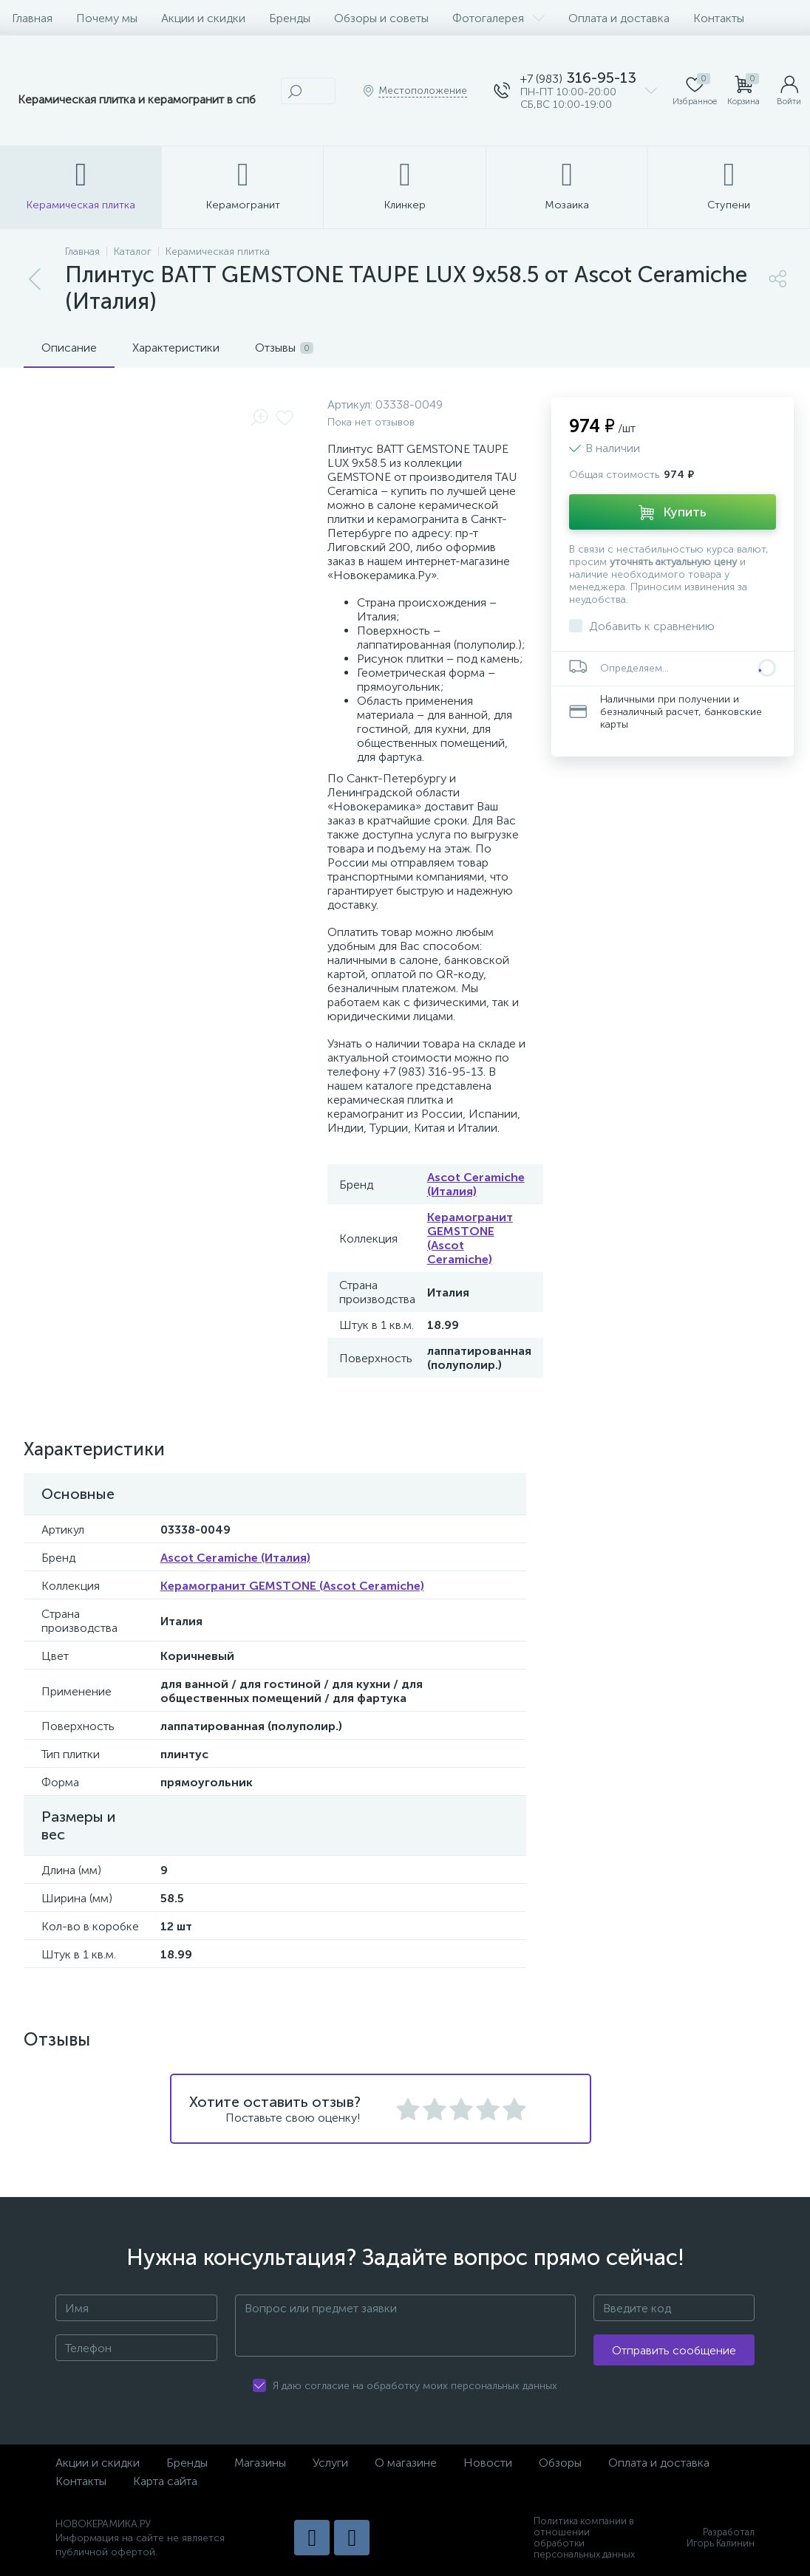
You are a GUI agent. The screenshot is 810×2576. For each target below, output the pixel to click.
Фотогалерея (498, 18)
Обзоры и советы (381, 18)
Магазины (260, 2463)
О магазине (406, 2463)
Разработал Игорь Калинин (721, 2538)
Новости (487, 2463)
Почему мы (106, 18)
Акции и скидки (203, 18)
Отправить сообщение (674, 2350)
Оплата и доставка (619, 18)
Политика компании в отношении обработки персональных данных (584, 2537)
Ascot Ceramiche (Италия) (476, 1184)
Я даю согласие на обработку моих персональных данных (415, 2385)
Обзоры (560, 2463)
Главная (32, 18)
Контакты (718, 18)
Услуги (330, 2463)
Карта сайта (165, 2481)
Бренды (289, 18)
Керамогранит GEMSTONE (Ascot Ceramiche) (292, 1586)
